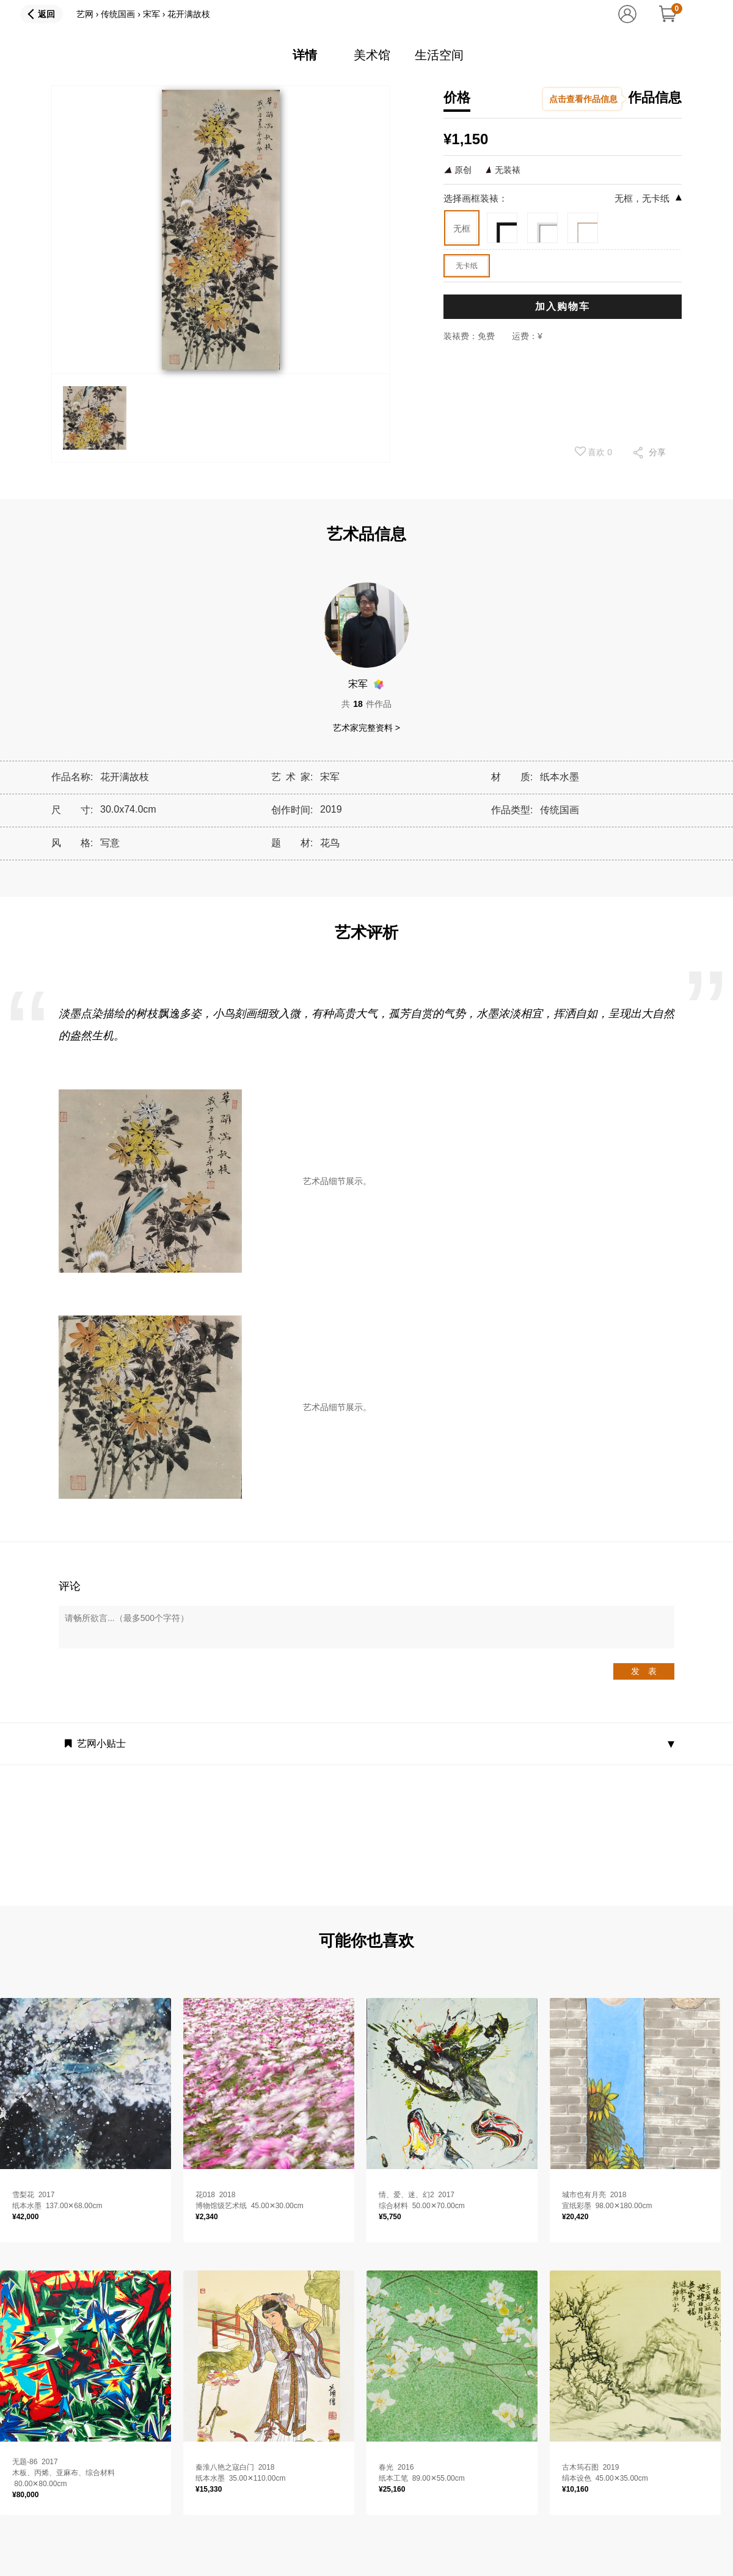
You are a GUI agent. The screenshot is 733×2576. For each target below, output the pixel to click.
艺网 (84, 14)
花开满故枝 (188, 14)
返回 (46, 14)
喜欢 (594, 451)
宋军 (151, 14)
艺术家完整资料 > (366, 728)
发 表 (644, 1671)
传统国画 (118, 14)
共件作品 (366, 704)
